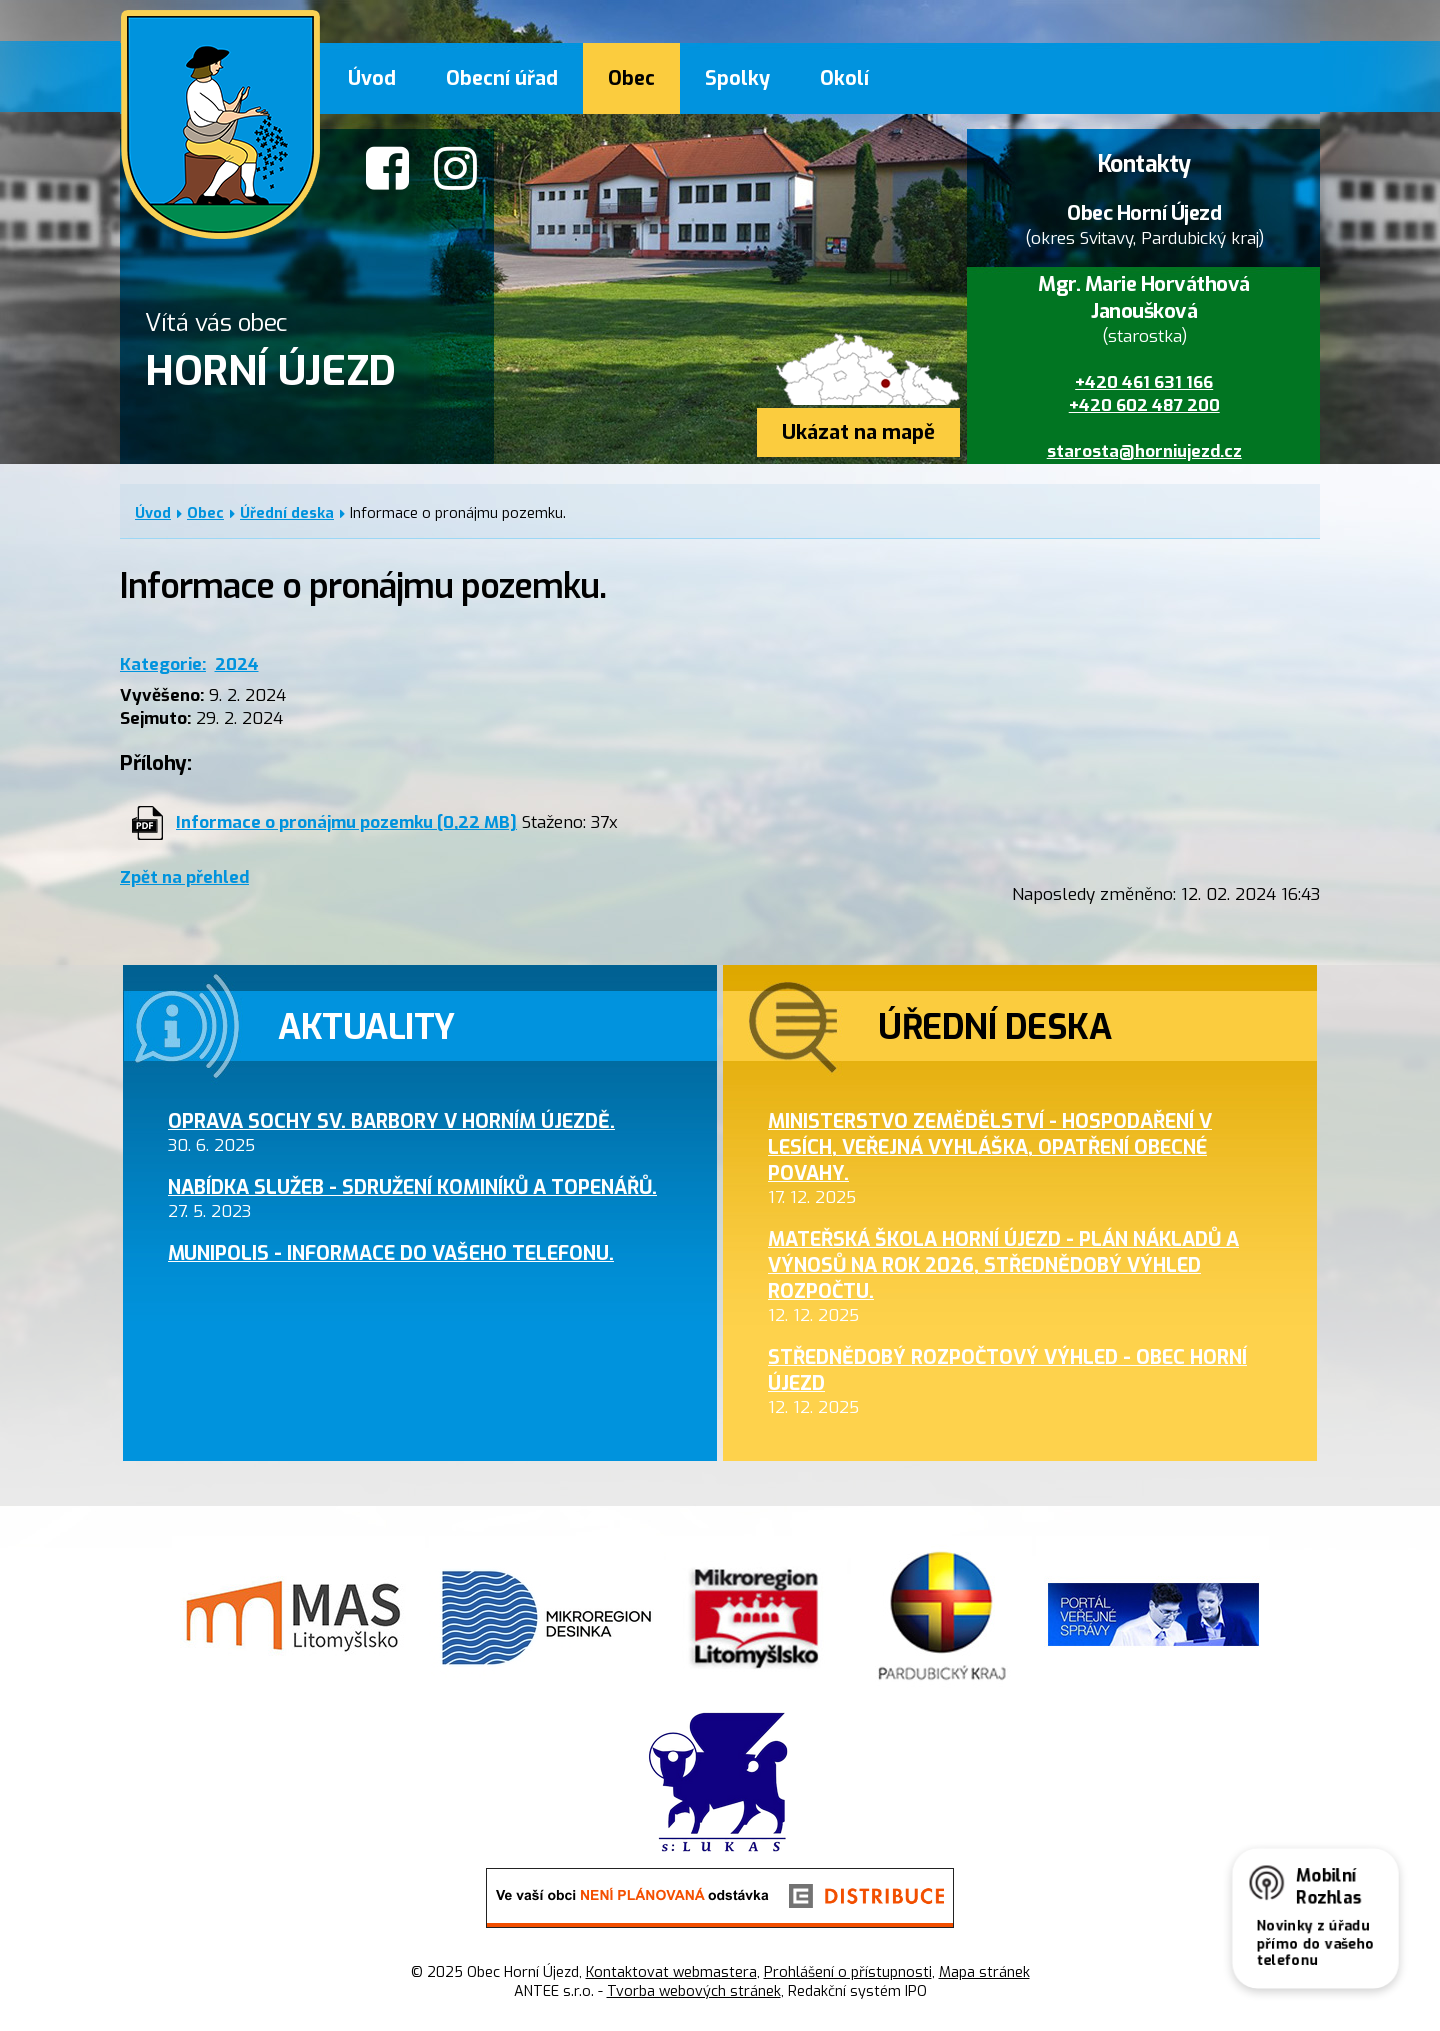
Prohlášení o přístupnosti (848, 1972)
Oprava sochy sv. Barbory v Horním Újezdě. (391, 1121)
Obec (631, 78)
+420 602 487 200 (1144, 405)
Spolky (737, 78)
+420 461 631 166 (1144, 382)
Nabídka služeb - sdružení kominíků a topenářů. (412, 1187)
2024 (237, 664)
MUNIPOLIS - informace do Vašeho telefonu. (391, 1253)
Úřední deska (287, 513)
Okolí (844, 78)
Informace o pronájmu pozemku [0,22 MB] (346, 822)
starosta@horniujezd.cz (1144, 451)
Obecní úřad (502, 78)
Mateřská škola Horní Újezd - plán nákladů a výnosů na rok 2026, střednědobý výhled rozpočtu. (1003, 1265)
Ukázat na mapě (858, 432)
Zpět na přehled (184, 877)
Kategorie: (163, 664)
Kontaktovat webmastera (671, 1972)
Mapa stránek (984, 1972)
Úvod (372, 78)
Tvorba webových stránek (694, 1991)
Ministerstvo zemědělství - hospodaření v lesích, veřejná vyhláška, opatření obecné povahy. (990, 1147)
